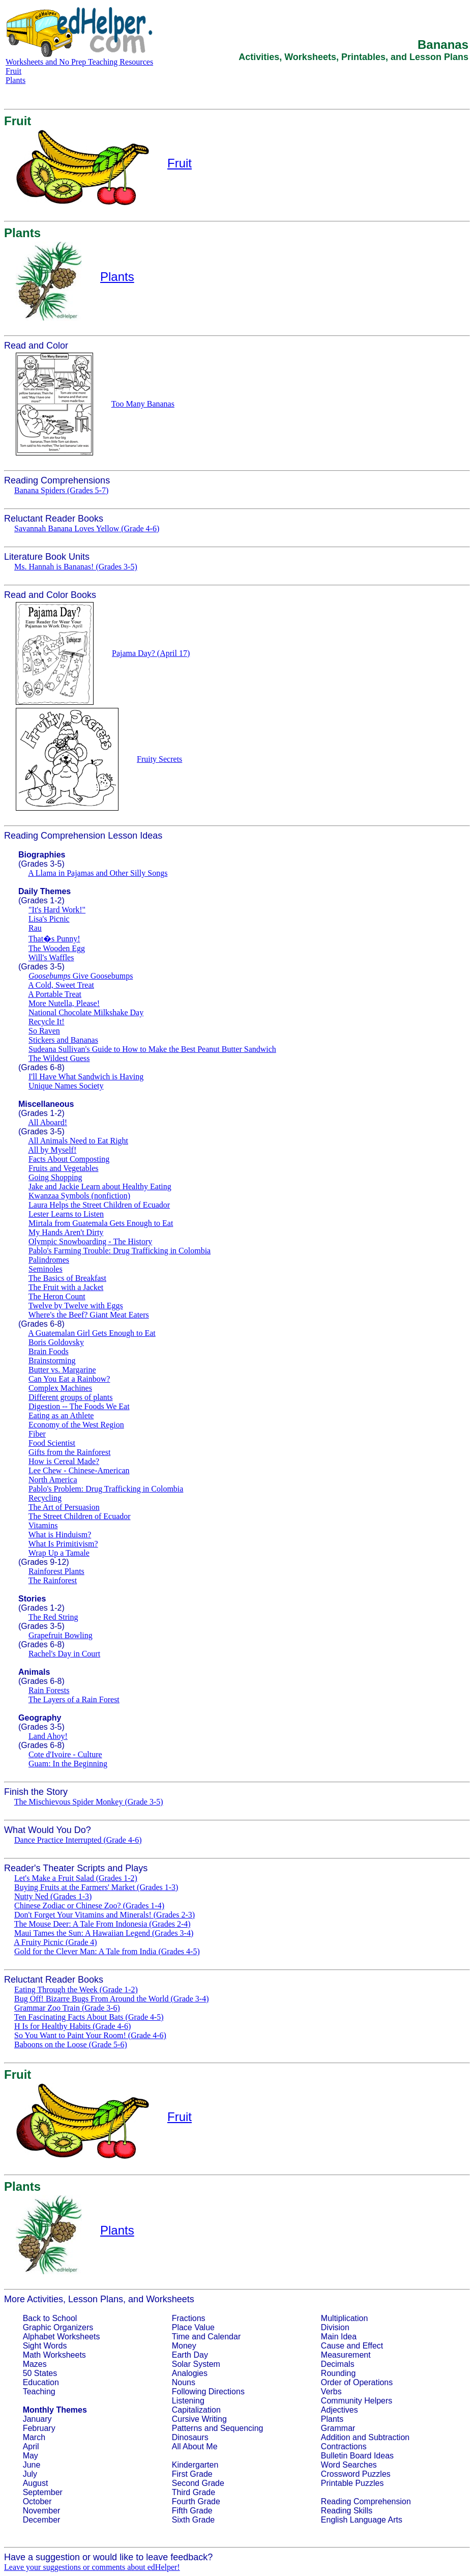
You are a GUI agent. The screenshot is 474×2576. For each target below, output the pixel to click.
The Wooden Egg (56, 948)
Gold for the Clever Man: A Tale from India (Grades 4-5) (107, 1951)
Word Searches (349, 2464)
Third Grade (193, 2492)
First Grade (192, 2474)
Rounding (338, 2373)
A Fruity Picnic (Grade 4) (55, 1942)
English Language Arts (361, 2519)
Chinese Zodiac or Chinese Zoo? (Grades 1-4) (89, 1905)
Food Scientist (51, 1443)
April (31, 2446)
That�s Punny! (54, 938)
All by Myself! (52, 1150)
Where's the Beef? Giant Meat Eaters (88, 1314)
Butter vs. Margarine (62, 1369)
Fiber (37, 1433)
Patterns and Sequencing (217, 2428)
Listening (188, 2400)
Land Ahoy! (48, 1736)
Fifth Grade (192, 2510)
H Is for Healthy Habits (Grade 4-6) (72, 2026)
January (37, 2419)
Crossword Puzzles (356, 2474)
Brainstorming (51, 1360)
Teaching (39, 2391)
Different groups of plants (70, 1397)
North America (52, 1479)
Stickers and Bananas (63, 1040)
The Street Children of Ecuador (79, 1516)
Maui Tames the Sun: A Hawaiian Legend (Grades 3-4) (103, 1933)
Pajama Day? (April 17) (151, 653)
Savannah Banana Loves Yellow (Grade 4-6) (86, 528)
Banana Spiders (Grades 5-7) (61, 490)
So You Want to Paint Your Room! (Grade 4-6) (90, 2035)
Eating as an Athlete (61, 1415)
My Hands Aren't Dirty (65, 1232)
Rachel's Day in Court (64, 1653)
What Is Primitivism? (63, 1543)
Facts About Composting (68, 1159)
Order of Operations (357, 2382)
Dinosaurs (190, 2437)
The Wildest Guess (59, 1058)
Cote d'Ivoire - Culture (65, 1754)
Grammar (338, 2428)
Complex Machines (60, 1388)
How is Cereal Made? (63, 1461)
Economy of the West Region (76, 1424)
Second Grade (198, 2483)
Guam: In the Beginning (67, 1763)
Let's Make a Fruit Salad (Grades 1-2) (75, 1878)
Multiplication (344, 2318)
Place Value (193, 2327)
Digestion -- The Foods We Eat (79, 1406)
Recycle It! (46, 1021)
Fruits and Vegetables (63, 1168)
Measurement (346, 2355)
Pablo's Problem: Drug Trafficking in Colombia (105, 1488)
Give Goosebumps (80, 975)
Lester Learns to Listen (66, 1214)
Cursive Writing (199, 2419)
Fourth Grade (196, 2501)
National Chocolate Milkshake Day (85, 1012)
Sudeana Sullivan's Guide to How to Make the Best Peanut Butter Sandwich (152, 1049)
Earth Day (190, 2355)
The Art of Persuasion (64, 1507)
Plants (15, 80)
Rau (35, 928)
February (39, 2428)
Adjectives (339, 2410)
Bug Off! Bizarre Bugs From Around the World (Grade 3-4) (111, 1998)
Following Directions (208, 2391)
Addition (335, 2437)
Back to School (50, 2318)
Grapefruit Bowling (60, 1635)
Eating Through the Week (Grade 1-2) (76, 1989)
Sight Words (45, 2345)
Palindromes (48, 1259)
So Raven (44, 1030)
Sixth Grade (193, 2519)
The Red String (53, 1617)
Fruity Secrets (159, 759)
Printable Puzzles (352, 2483)
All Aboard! (47, 1122)
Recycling (45, 1498)
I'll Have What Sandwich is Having (85, 1076)
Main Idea (339, 2336)
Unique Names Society (66, 1085)
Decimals (337, 2364)
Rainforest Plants (56, 1571)
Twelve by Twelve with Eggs (75, 1305)
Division (335, 2327)
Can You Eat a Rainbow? (69, 1379)
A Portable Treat (54, 994)
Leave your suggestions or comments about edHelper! (92, 2567)
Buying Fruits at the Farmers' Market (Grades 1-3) (96, 1887)
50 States (40, 2373)
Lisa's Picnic (49, 918)
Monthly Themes (55, 2410)
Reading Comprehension (366, 2501)
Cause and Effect (352, 2345)
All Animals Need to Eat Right (78, 1140)
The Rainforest (52, 1580)
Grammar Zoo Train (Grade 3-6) (67, 2007)
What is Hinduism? (60, 1534)
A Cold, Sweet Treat (61, 985)
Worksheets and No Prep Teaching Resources (79, 62)
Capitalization (196, 2410)
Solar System (196, 2364)
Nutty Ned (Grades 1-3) (53, 1896)
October (37, 2501)
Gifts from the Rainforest (69, 1452)
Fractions (188, 2318)
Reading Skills (346, 2510)
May (30, 2455)
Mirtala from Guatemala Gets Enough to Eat (100, 1223)
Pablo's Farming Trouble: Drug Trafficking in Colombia (119, 1250)
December (42, 2519)
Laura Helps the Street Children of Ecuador (99, 1204)
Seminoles (45, 1269)
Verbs (331, 2391)
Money (184, 2345)
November (42, 2510)
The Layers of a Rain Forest (74, 1699)
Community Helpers (356, 2400)
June (32, 2464)
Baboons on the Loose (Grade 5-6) (70, 2044)
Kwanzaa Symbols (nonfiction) (79, 1195)
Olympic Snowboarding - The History (90, 1241)
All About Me (195, 2446)
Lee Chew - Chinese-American (79, 1470)
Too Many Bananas (142, 403)
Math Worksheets (54, 2355)
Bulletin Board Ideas (357, 2455)
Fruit (13, 71)
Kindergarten (195, 2464)
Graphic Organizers (58, 2327)
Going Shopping (55, 1177)
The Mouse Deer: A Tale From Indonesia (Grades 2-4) (102, 1924)
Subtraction (388, 2437)
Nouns (183, 2382)
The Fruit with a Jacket (66, 1287)
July (30, 2474)
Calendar (224, 2336)
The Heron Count (56, 1296)
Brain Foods (48, 1351)
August (35, 2483)
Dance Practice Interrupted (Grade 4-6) (78, 1840)
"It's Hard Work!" (56, 909)
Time (181, 2336)
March (34, 2437)
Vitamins (43, 1525)
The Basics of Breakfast (67, 1278)
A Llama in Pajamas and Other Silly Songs (97, 873)
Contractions (344, 2446)
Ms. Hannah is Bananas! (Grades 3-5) (75, 566)
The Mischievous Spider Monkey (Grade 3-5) (88, 1801)
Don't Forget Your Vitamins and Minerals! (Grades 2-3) (104, 1914)
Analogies (190, 2373)
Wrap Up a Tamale (59, 1553)
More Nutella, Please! (64, 1003)
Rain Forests (48, 1690)
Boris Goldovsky (56, 1342)
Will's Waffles (51, 957)
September (43, 2492)
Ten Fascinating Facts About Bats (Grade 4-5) (89, 2017)
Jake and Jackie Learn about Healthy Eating (99, 1186)
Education (41, 2382)
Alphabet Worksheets (61, 2336)
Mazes (35, 2364)
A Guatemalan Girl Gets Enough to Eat (92, 1333)
